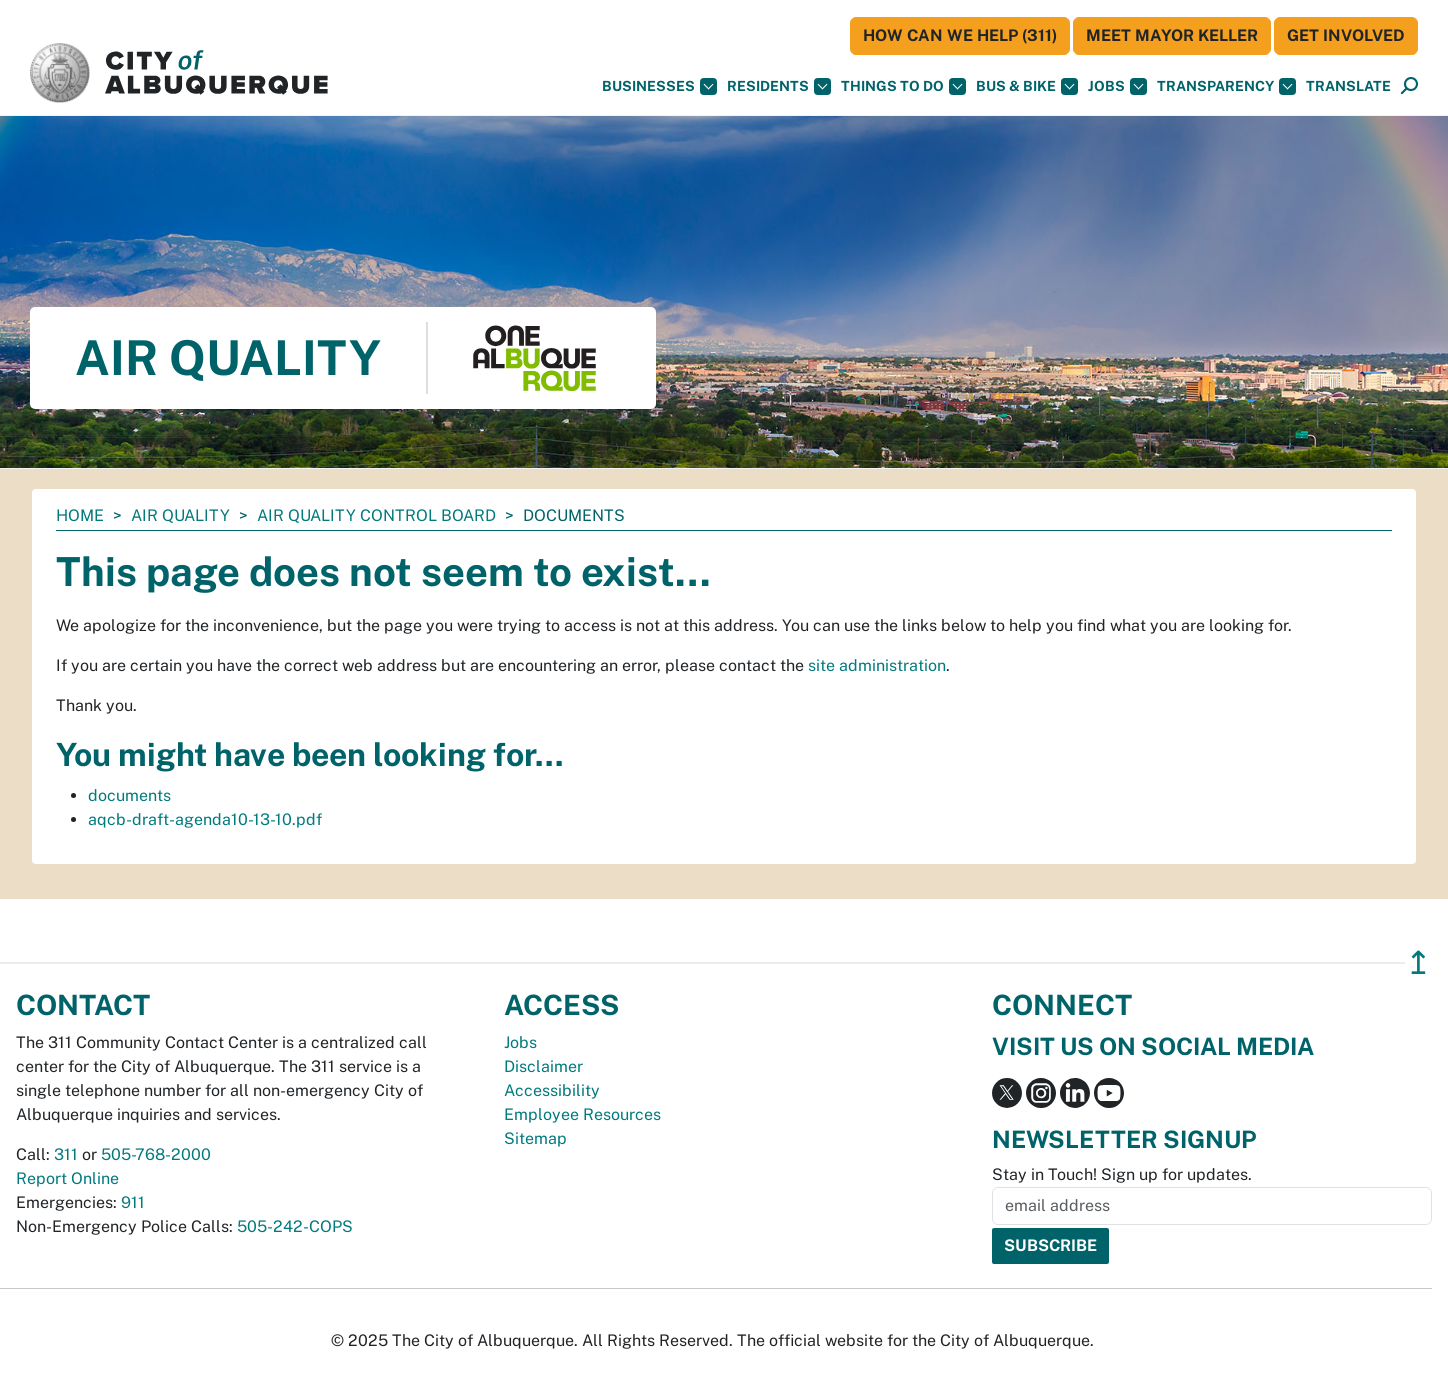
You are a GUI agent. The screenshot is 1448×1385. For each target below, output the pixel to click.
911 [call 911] (133, 1202)
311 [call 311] (66, 1154)
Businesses (659, 86)
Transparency (1226, 86)
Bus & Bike (1027, 86)
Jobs (1117, 86)
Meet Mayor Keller (1172, 35)
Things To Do (903, 86)
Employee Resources (582, 1114)
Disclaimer (543, 1066)
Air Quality (180, 515)
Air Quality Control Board (376, 515)
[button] (1348, 86)
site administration (877, 665)
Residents (779, 86)
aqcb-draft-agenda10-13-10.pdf (205, 819)
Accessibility (552, 1090)
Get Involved (1346, 35)
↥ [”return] (1418, 962)
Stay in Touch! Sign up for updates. (1122, 1174)
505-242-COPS (295, 1226)
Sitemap (535, 1138)
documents (129, 795)
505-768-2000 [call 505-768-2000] (156, 1154)
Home (80, 515)
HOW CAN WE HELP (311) (960, 35)
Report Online (67, 1178)
